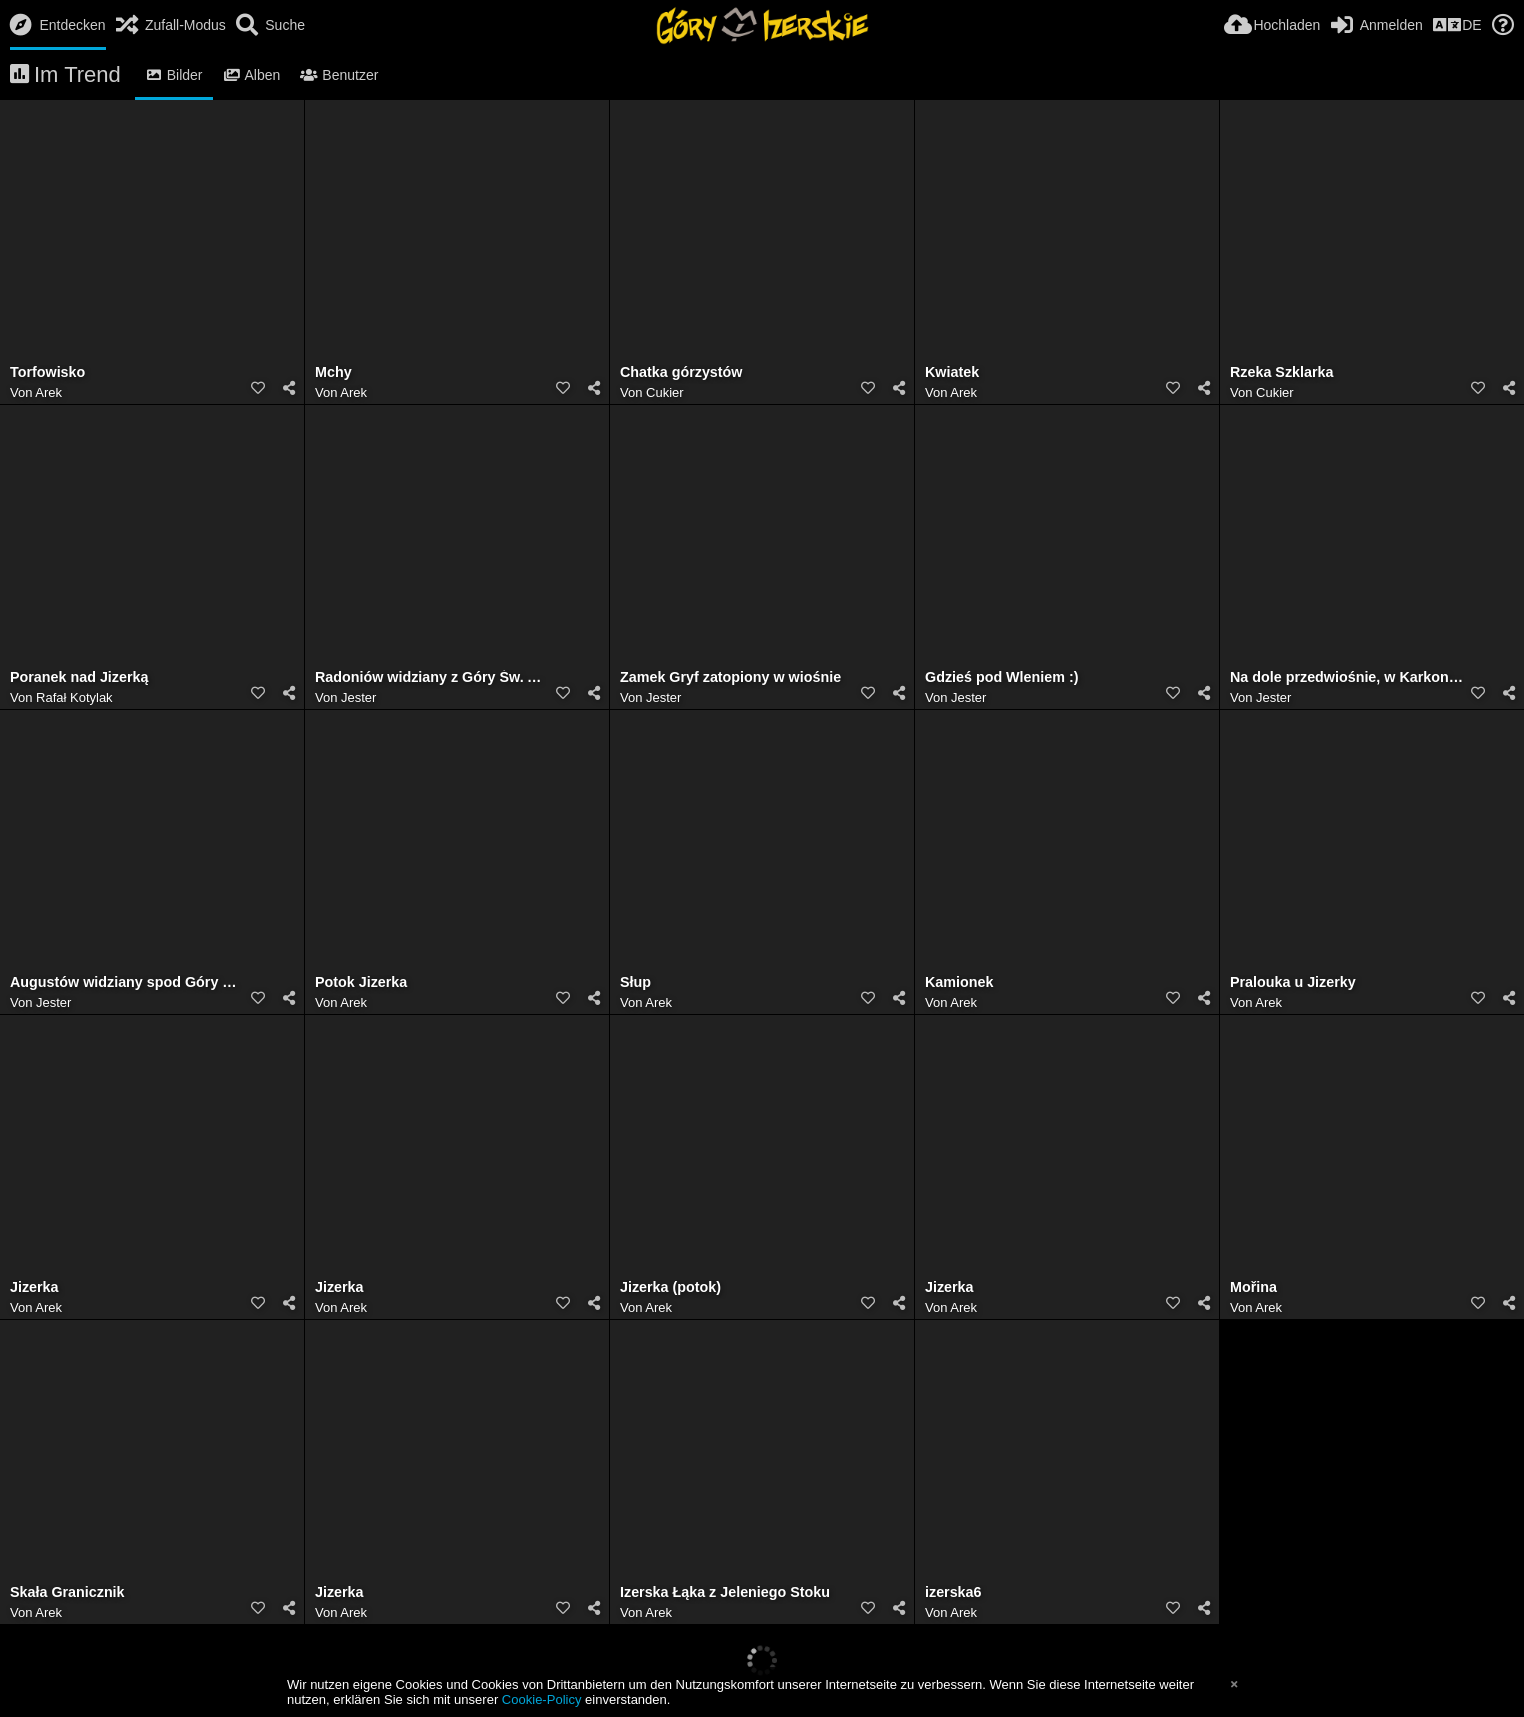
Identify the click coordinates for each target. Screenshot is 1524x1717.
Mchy (333, 372)
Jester (358, 697)
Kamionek (959, 982)
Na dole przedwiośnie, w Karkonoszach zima (1347, 677)
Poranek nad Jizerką (79, 677)
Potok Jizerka (361, 982)
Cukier (665, 392)
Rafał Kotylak (74, 697)
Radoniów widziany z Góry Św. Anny (432, 677)
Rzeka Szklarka (1281, 372)
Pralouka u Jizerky (1293, 982)
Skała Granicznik (67, 1592)
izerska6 (953, 1592)
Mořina (1253, 1287)
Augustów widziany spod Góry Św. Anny (127, 982)
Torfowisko (47, 372)
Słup (635, 982)
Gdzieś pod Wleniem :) (1001, 677)
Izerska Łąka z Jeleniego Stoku (725, 1592)
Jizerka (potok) (670, 1287)
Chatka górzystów (681, 372)
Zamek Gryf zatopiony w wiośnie (730, 677)
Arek (48, 392)
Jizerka (34, 1287)
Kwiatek (952, 372)
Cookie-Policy (542, 1699)
